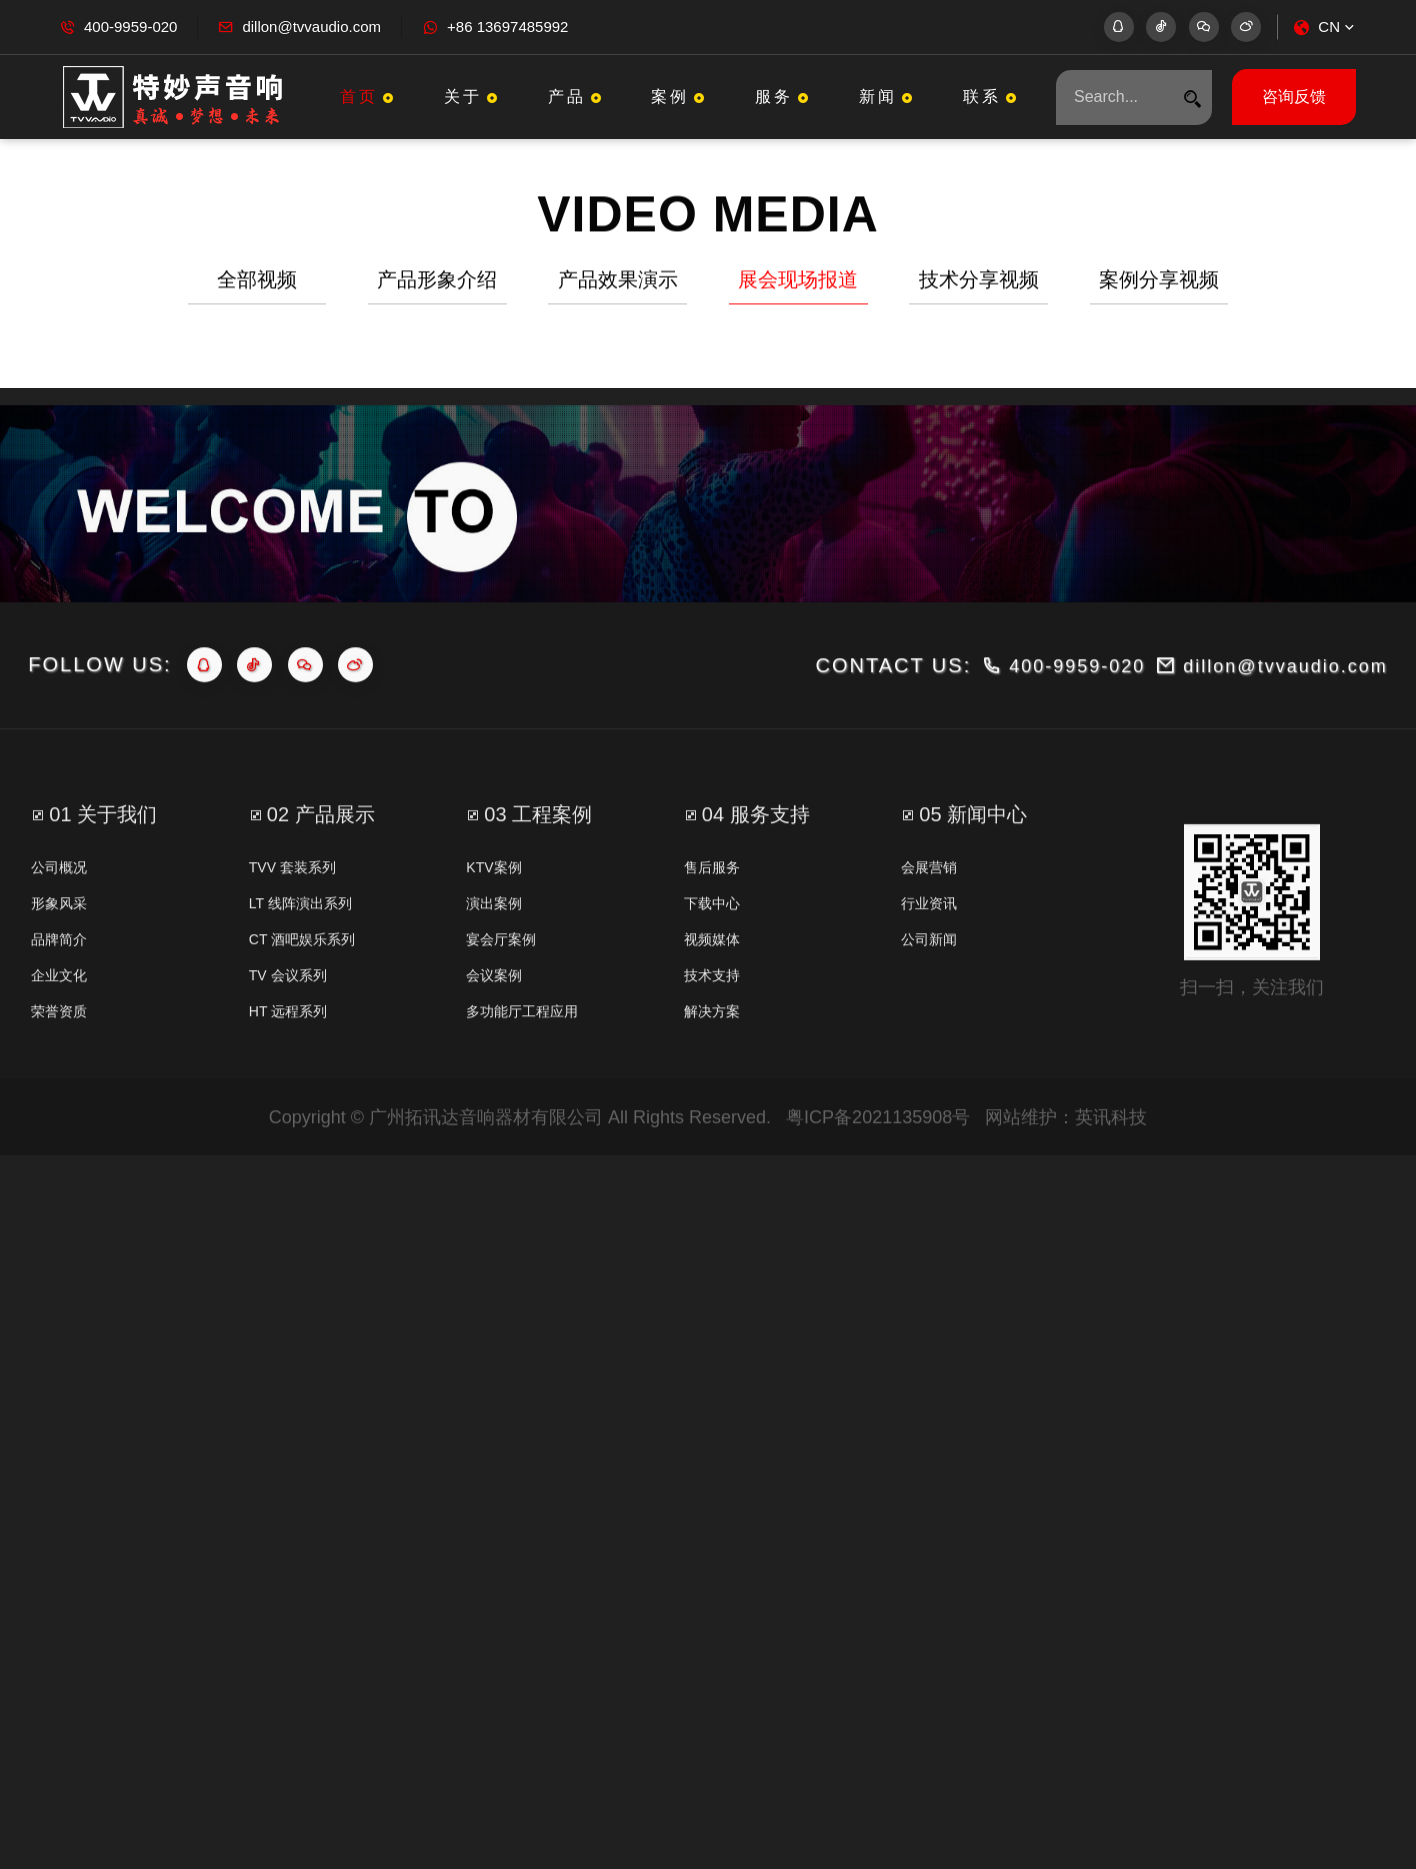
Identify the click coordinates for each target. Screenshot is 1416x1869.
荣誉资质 (59, 1074)
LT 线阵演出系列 (300, 966)
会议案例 (494, 1038)
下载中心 (712, 966)
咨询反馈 (1294, 96)
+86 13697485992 (507, 26)
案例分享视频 (1159, 284)
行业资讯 (929, 966)
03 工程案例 (538, 877)
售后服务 (712, 930)
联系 (992, 96)
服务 (784, 96)
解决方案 (712, 1074)
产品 (577, 96)
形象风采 (59, 966)
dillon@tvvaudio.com (311, 26)
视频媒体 (712, 1002)
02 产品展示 (321, 877)
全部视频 (257, 284)
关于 (473, 96)
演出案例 (494, 966)
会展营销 (929, 930)
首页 (369, 96)
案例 (680, 96)
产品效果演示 (618, 284)
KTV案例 (493, 930)
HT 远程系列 (288, 1074)
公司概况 (59, 930)
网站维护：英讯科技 (1066, 1180)
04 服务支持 (756, 877)
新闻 (888, 96)
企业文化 (59, 1038)
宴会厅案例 (501, 1002)
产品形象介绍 (437, 284)
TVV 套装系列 (292, 930)
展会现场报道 (798, 284)
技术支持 (712, 1038)
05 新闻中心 (973, 877)
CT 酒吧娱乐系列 (302, 1002)
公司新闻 (929, 1002)
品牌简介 (59, 1002)
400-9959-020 (130, 26)
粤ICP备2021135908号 (878, 1180)
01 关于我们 (103, 877)
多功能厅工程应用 (522, 1074)
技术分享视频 (979, 284)
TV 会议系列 (288, 1038)
